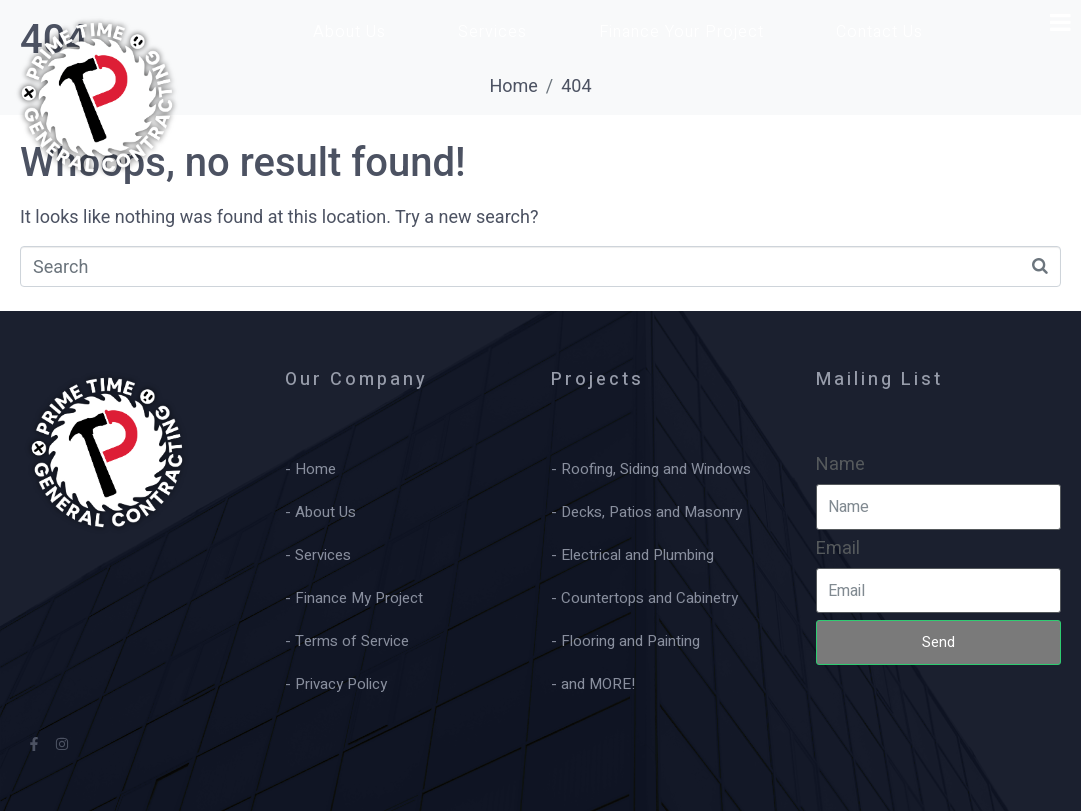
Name (840, 464)
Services (492, 32)
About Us (349, 32)
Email (838, 548)
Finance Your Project (681, 32)
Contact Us (879, 32)
